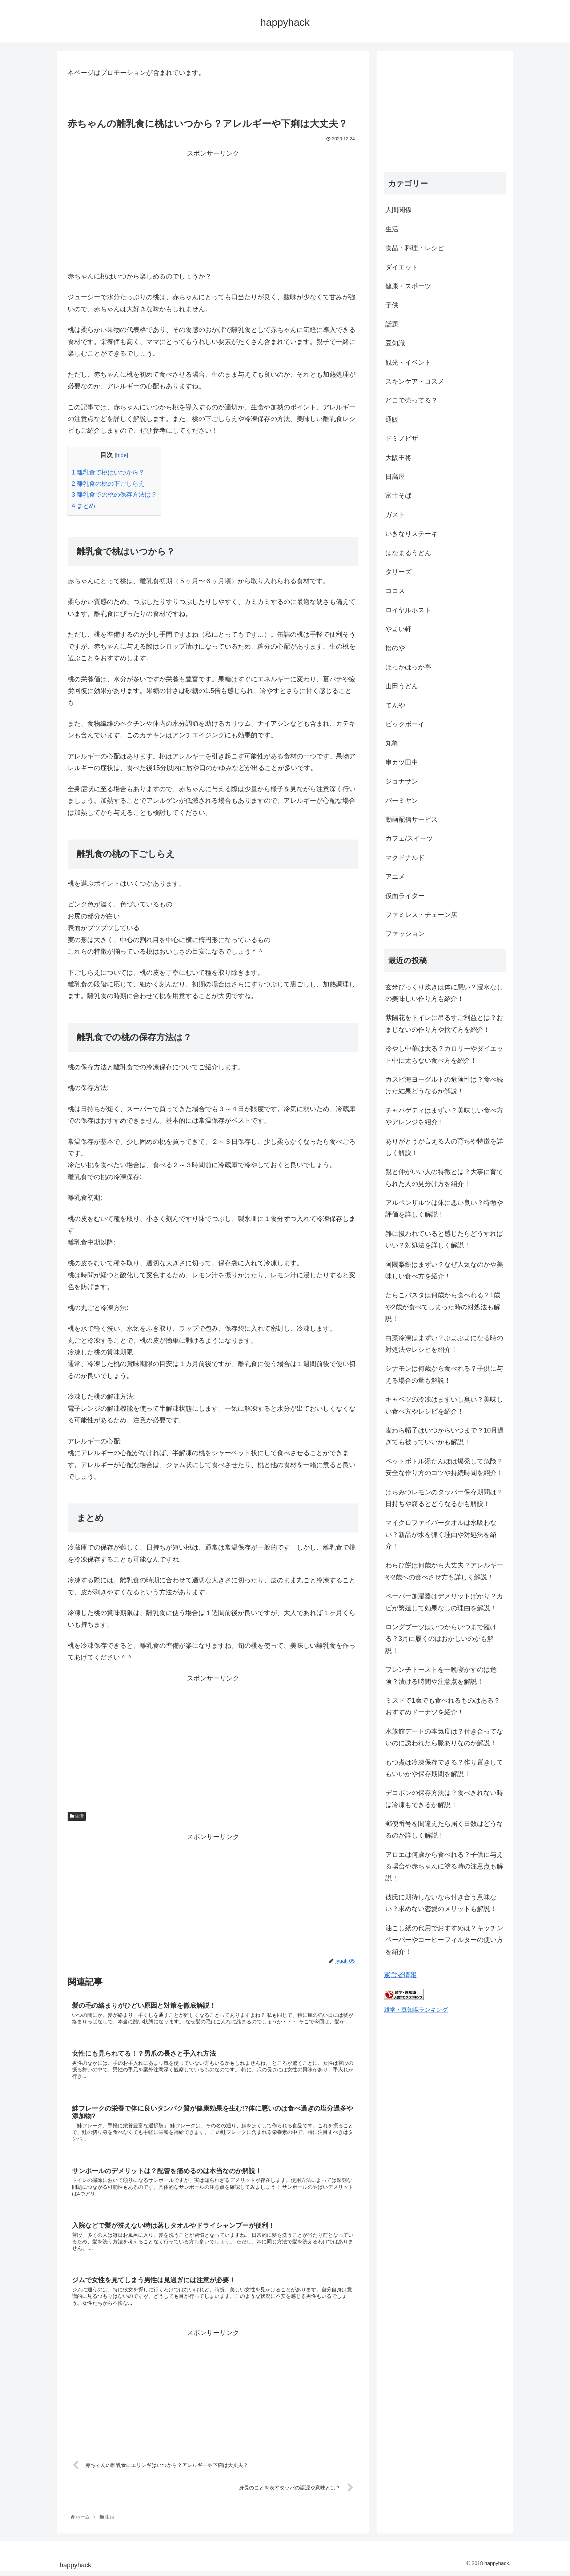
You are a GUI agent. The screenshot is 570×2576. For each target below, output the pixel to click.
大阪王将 (398, 457)
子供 (391, 305)
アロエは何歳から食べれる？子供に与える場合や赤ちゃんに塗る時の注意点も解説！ (444, 1866)
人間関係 (398, 209)
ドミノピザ (401, 438)
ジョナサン (401, 781)
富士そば (398, 495)
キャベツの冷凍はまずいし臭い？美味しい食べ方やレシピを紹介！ (444, 1405)
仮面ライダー (405, 896)
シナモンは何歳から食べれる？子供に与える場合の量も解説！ (444, 1374)
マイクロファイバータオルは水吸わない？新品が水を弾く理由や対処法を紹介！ (441, 1534)
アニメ (395, 876)
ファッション (405, 933)
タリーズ (398, 572)
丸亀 (391, 743)
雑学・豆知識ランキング (416, 2009)
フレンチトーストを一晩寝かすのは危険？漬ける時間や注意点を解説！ (441, 1675)
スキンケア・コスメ (414, 381)
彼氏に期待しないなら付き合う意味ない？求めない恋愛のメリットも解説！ (441, 1903)
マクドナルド (405, 857)
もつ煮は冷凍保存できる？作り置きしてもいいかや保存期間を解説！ (444, 1768)
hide (121, 455)
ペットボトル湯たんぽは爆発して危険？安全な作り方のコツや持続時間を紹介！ (444, 1467)
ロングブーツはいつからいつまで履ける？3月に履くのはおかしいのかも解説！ (441, 1638)
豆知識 (395, 343)
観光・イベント (408, 362)
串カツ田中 (401, 762)
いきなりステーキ (411, 533)
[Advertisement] (213, 210)
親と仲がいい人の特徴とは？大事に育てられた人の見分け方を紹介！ (444, 1177)
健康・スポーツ (408, 286)
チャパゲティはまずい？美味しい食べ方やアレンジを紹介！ (444, 1116)
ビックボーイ (405, 724)
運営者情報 (400, 1975)
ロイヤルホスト (408, 610)
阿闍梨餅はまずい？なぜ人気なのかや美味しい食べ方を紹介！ (444, 1270)
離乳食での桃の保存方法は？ (114, 494)
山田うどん (401, 686)
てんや (395, 705)
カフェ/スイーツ (409, 838)
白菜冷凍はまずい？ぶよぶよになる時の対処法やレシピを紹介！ (444, 1343)
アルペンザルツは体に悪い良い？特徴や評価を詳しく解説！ (444, 1208)
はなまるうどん (408, 553)
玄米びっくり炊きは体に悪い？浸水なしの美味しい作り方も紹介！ (444, 992)
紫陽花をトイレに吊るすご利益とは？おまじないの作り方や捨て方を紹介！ (444, 1023)
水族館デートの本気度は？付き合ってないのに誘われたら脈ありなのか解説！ (444, 1737)
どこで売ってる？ (411, 400)
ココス (395, 590)
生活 (77, 1816)
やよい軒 (398, 629)
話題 (391, 324)
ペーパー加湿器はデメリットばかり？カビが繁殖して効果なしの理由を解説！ (444, 1602)
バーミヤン (401, 800)
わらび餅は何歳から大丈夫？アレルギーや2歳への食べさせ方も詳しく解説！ (444, 1571)
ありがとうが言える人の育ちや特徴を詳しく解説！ (444, 1147)
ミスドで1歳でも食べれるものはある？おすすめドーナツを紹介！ (442, 1706)
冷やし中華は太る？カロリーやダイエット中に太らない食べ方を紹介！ (444, 1054)
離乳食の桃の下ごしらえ (108, 483)
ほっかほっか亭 (408, 667)
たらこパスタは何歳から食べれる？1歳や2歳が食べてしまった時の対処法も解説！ (442, 1306)
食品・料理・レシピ (414, 248)
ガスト (395, 514)
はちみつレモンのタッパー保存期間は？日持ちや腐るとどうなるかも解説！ (444, 1498)
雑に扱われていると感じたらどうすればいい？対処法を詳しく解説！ (444, 1239)
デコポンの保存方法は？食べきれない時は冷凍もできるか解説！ (444, 1798)
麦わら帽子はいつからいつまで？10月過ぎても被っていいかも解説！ (444, 1436)
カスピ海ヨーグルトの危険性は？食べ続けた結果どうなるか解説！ (444, 1085)
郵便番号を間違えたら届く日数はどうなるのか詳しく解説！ (444, 1829)
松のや (395, 648)
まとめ (83, 505)
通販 (391, 419)
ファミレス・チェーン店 (421, 914)
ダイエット (401, 267)
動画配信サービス (411, 819)
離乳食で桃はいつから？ (108, 472)
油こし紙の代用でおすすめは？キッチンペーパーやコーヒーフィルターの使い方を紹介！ (444, 1939)
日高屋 (395, 476)
